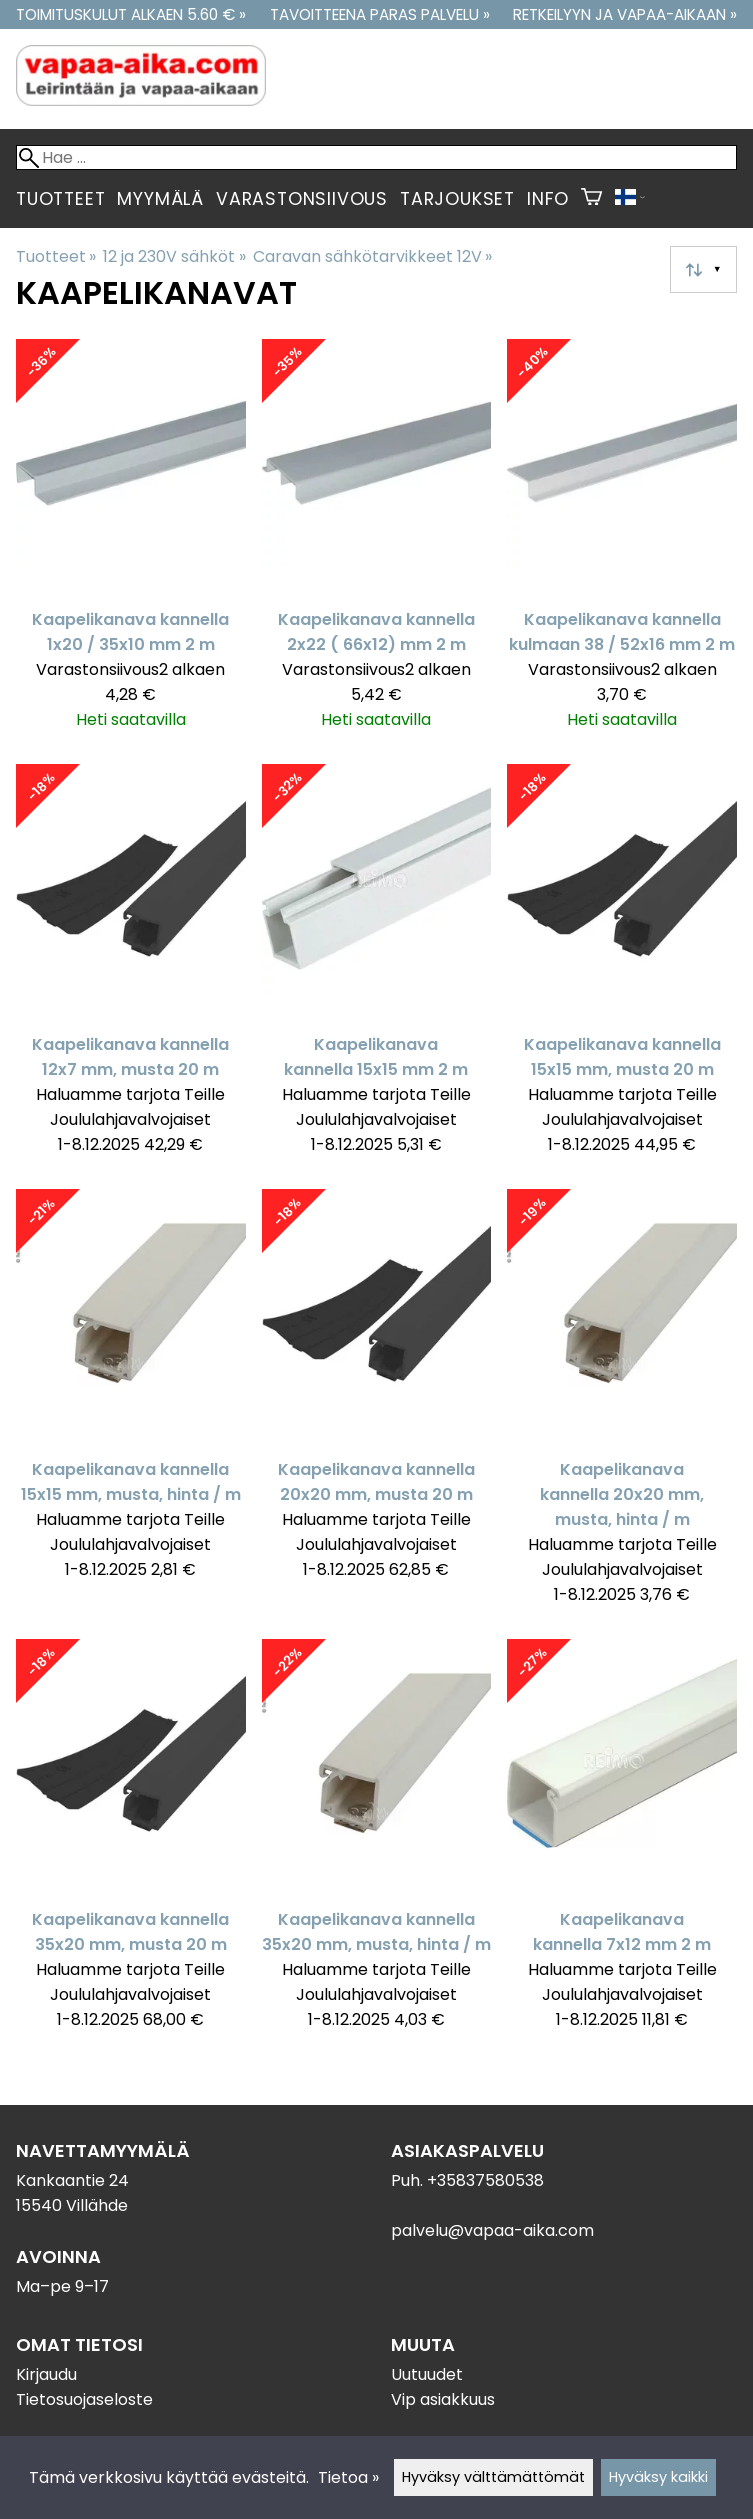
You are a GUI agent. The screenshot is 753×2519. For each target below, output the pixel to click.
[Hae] (376, 157)
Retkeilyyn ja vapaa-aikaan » (625, 14)
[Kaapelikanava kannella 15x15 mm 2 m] (377, 968)
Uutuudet (427, 2374)
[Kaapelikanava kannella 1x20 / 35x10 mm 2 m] (131, 543)
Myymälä (160, 199)
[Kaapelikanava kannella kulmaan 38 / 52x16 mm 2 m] (622, 543)
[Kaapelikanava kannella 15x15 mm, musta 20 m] (622, 968)
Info (548, 199)
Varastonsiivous (302, 199)
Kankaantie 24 (72, 2180)
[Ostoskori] (591, 199)
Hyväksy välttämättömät (493, 2477)
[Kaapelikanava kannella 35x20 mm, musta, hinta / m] (377, 1843)
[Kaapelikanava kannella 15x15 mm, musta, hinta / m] (131, 1406)
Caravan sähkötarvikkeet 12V (372, 256)
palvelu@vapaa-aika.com (492, 2230)
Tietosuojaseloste (84, 2399)
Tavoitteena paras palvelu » (380, 14)
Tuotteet (60, 199)
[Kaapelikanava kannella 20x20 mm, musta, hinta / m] (622, 1406)
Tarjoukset (457, 199)
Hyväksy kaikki (658, 2477)
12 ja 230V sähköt (174, 256)
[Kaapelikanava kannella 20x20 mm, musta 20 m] (377, 1406)
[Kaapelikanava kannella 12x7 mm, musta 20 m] (131, 968)
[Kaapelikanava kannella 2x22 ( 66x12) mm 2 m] (377, 543)
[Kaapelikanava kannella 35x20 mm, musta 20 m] (131, 1843)
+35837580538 (485, 2180)
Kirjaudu (46, 2374)
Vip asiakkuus (443, 2399)
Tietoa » (348, 2477)
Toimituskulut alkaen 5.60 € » (131, 14)
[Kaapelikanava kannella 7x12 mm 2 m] (622, 1843)
